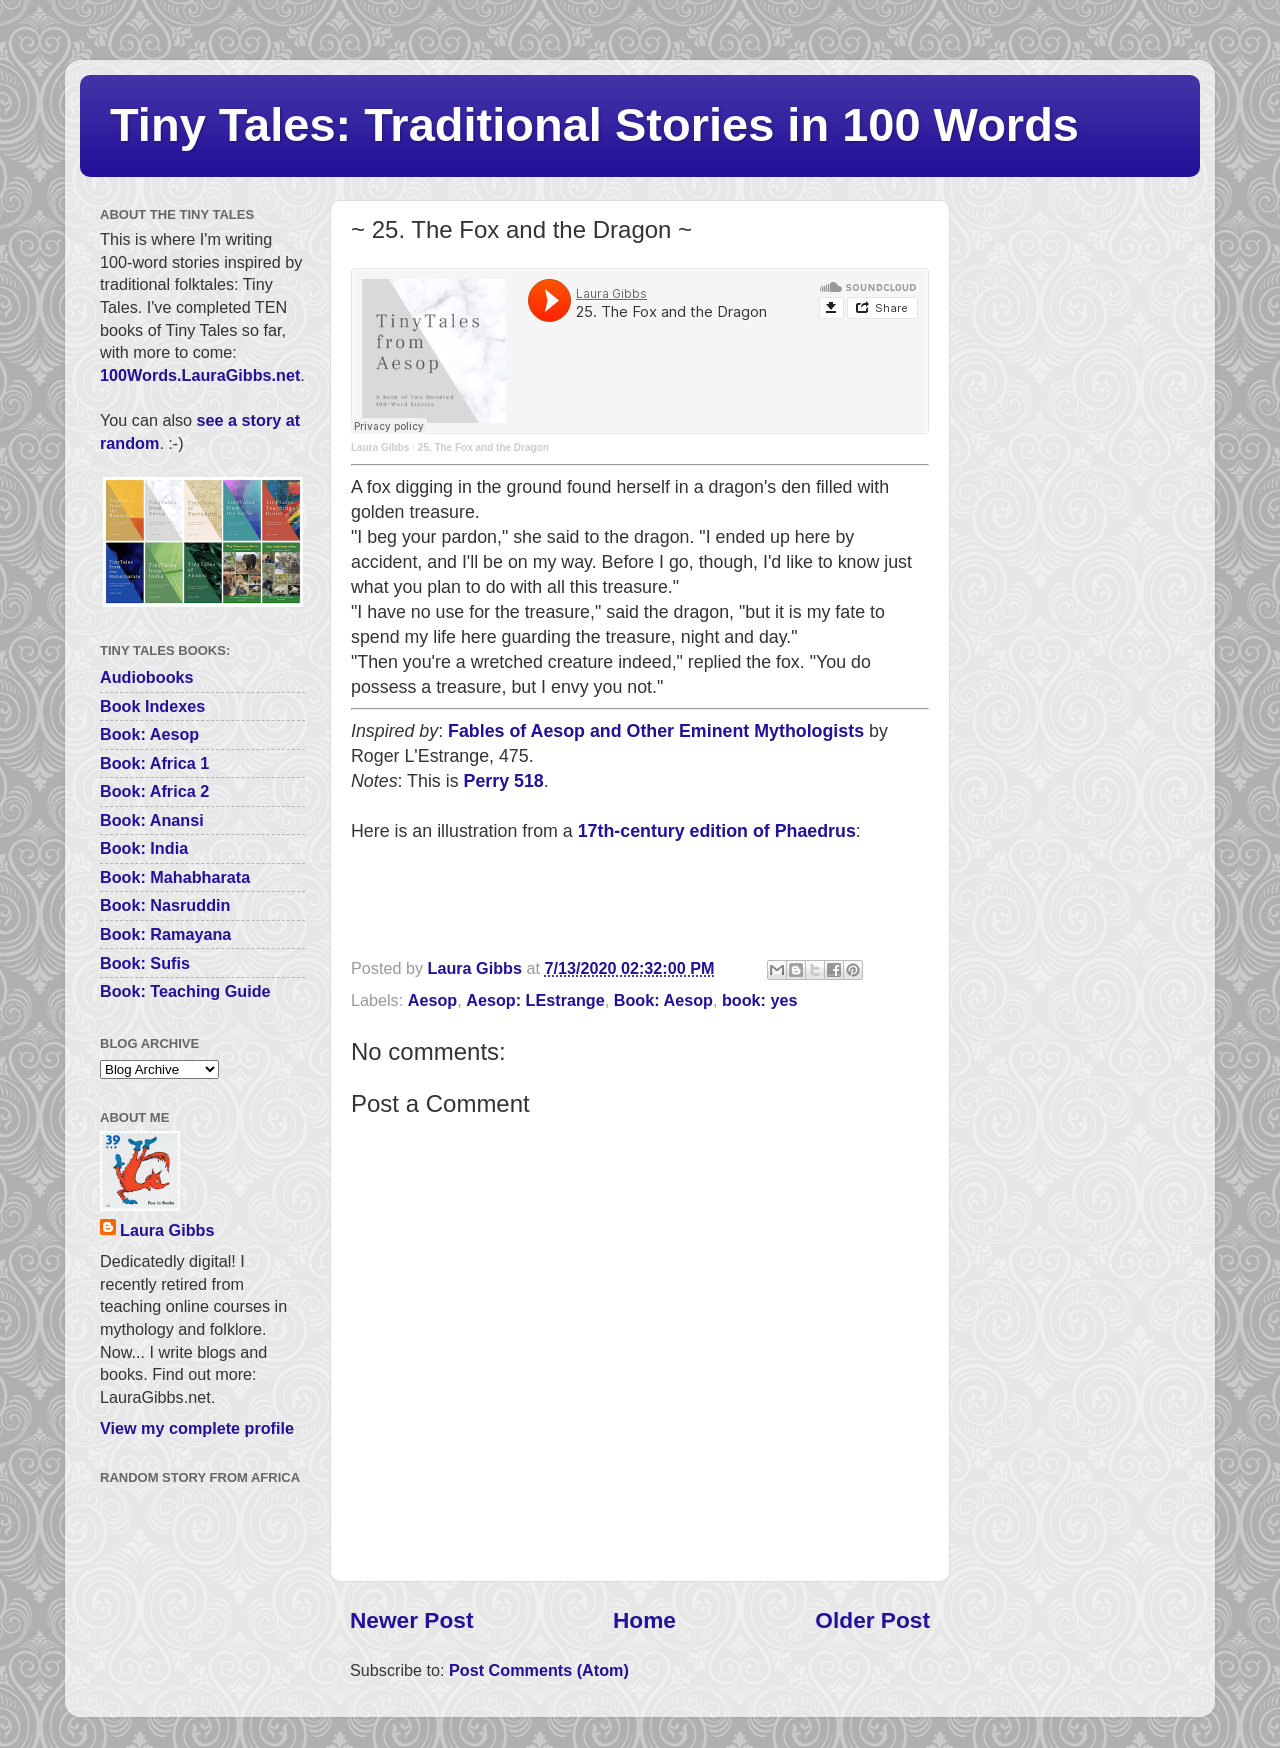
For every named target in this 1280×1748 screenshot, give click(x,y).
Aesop (432, 1000)
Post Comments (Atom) (539, 1670)
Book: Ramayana (165, 934)
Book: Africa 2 (154, 791)
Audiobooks (147, 677)
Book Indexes (152, 706)
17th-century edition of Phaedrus (717, 831)
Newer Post (411, 1620)
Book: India (144, 848)
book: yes (760, 1000)
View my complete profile (197, 1428)
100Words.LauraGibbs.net (200, 375)
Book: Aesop (663, 1000)
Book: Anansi (152, 820)
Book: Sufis (145, 963)
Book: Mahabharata (175, 877)
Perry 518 (504, 781)
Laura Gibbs (380, 447)
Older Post (872, 1620)
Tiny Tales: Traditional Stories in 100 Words (594, 124)
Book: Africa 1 (154, 763)
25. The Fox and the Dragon (483, 447)
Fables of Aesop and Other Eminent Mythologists (656, 731)
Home (644, 1620)
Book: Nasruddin (165, 905)
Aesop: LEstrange (535, 1000)
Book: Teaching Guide (185, 991)
